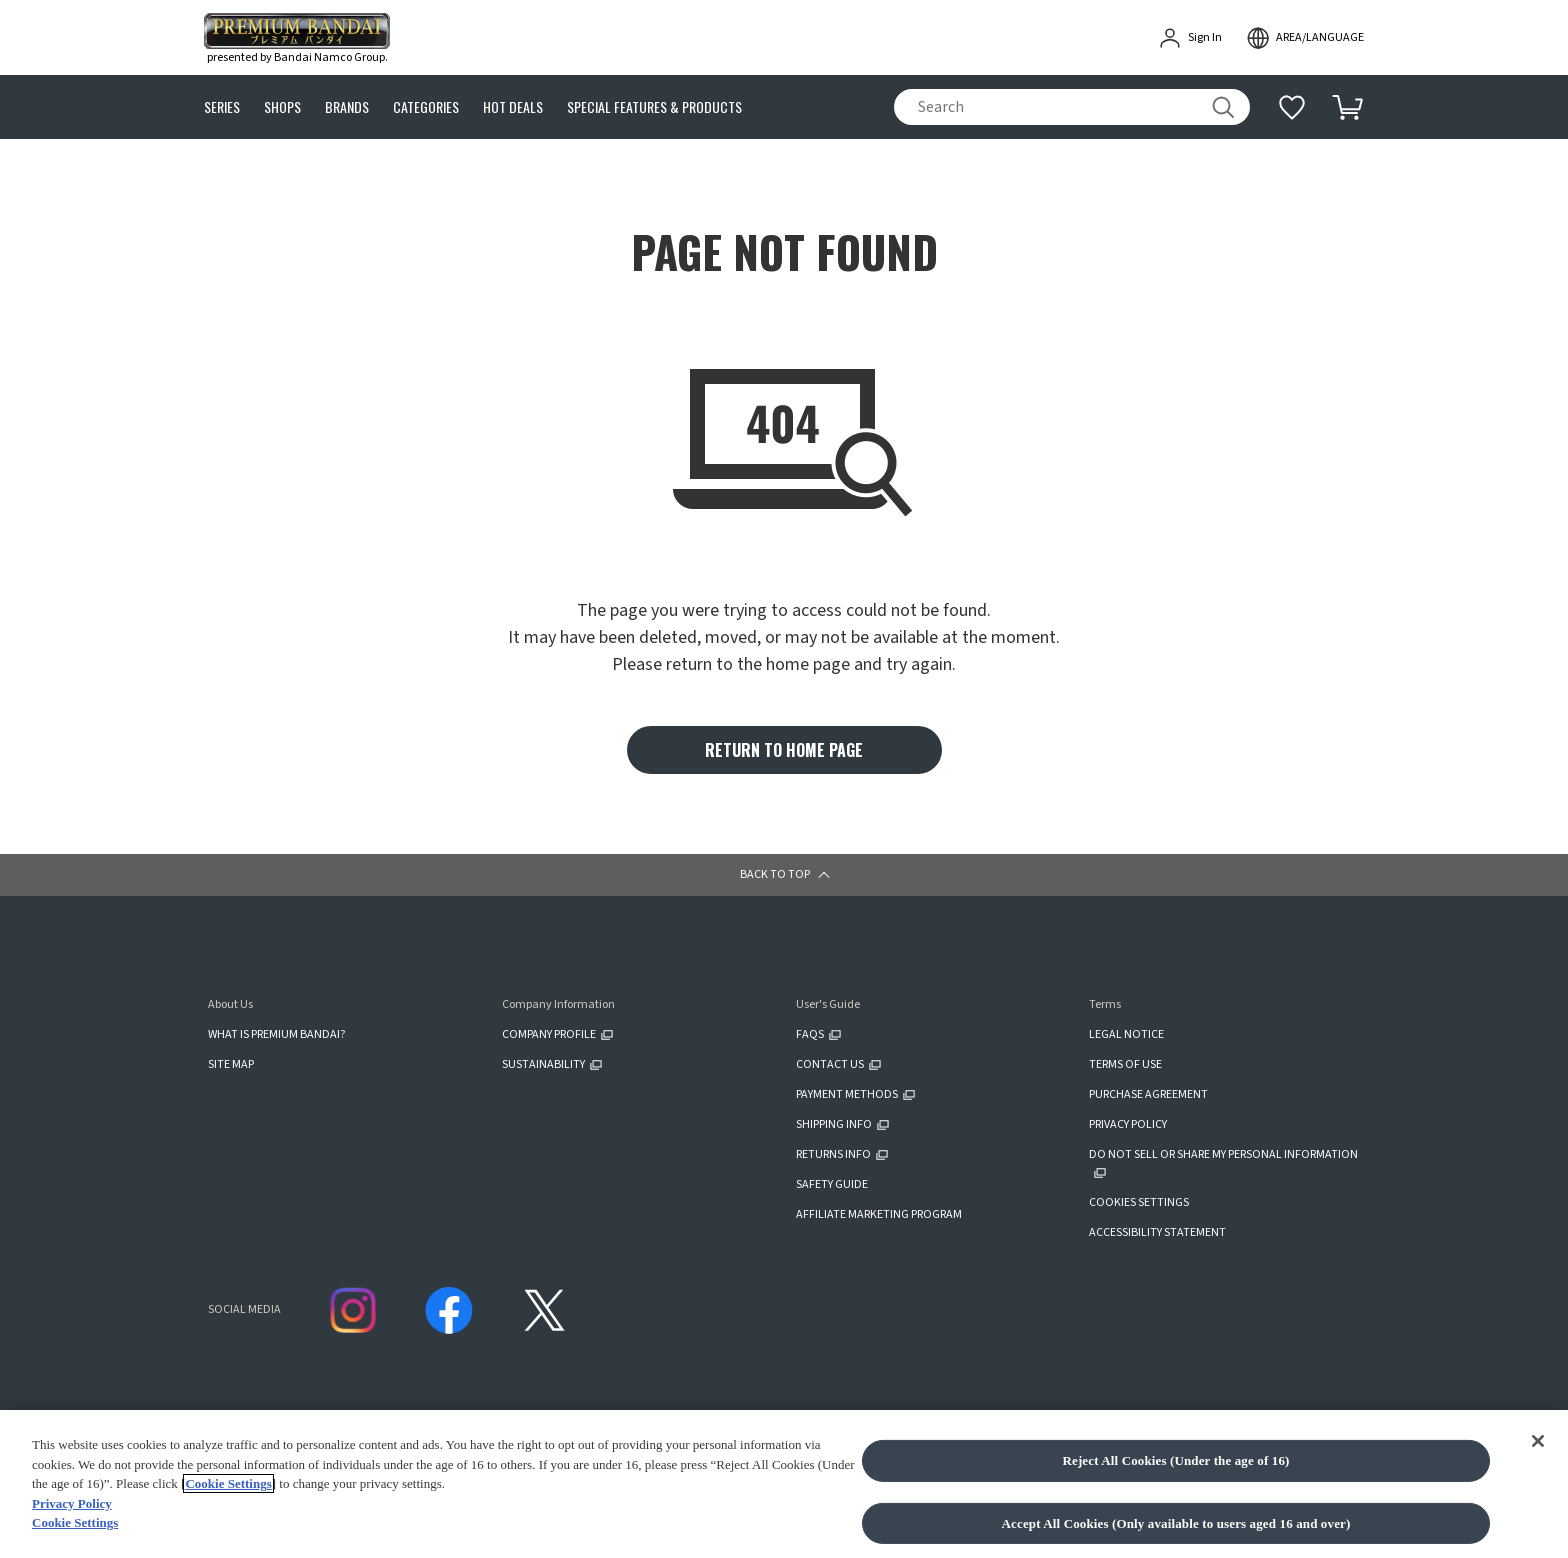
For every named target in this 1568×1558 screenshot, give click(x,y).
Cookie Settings (228, 1483)
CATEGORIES (426, 107)
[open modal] (1305, 38)
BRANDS (347, 107)
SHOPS (282, 107)
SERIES (222, 107)
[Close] (1538, 1441)
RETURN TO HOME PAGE (784, 750)
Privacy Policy (72, 1503)
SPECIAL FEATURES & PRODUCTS (654, 107)
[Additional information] (1292, 107)
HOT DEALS (513, 107)
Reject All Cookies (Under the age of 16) (1175, 1460)
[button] (784, 875)
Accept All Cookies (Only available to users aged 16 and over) (1176, 1523)
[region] (784, 1484)
